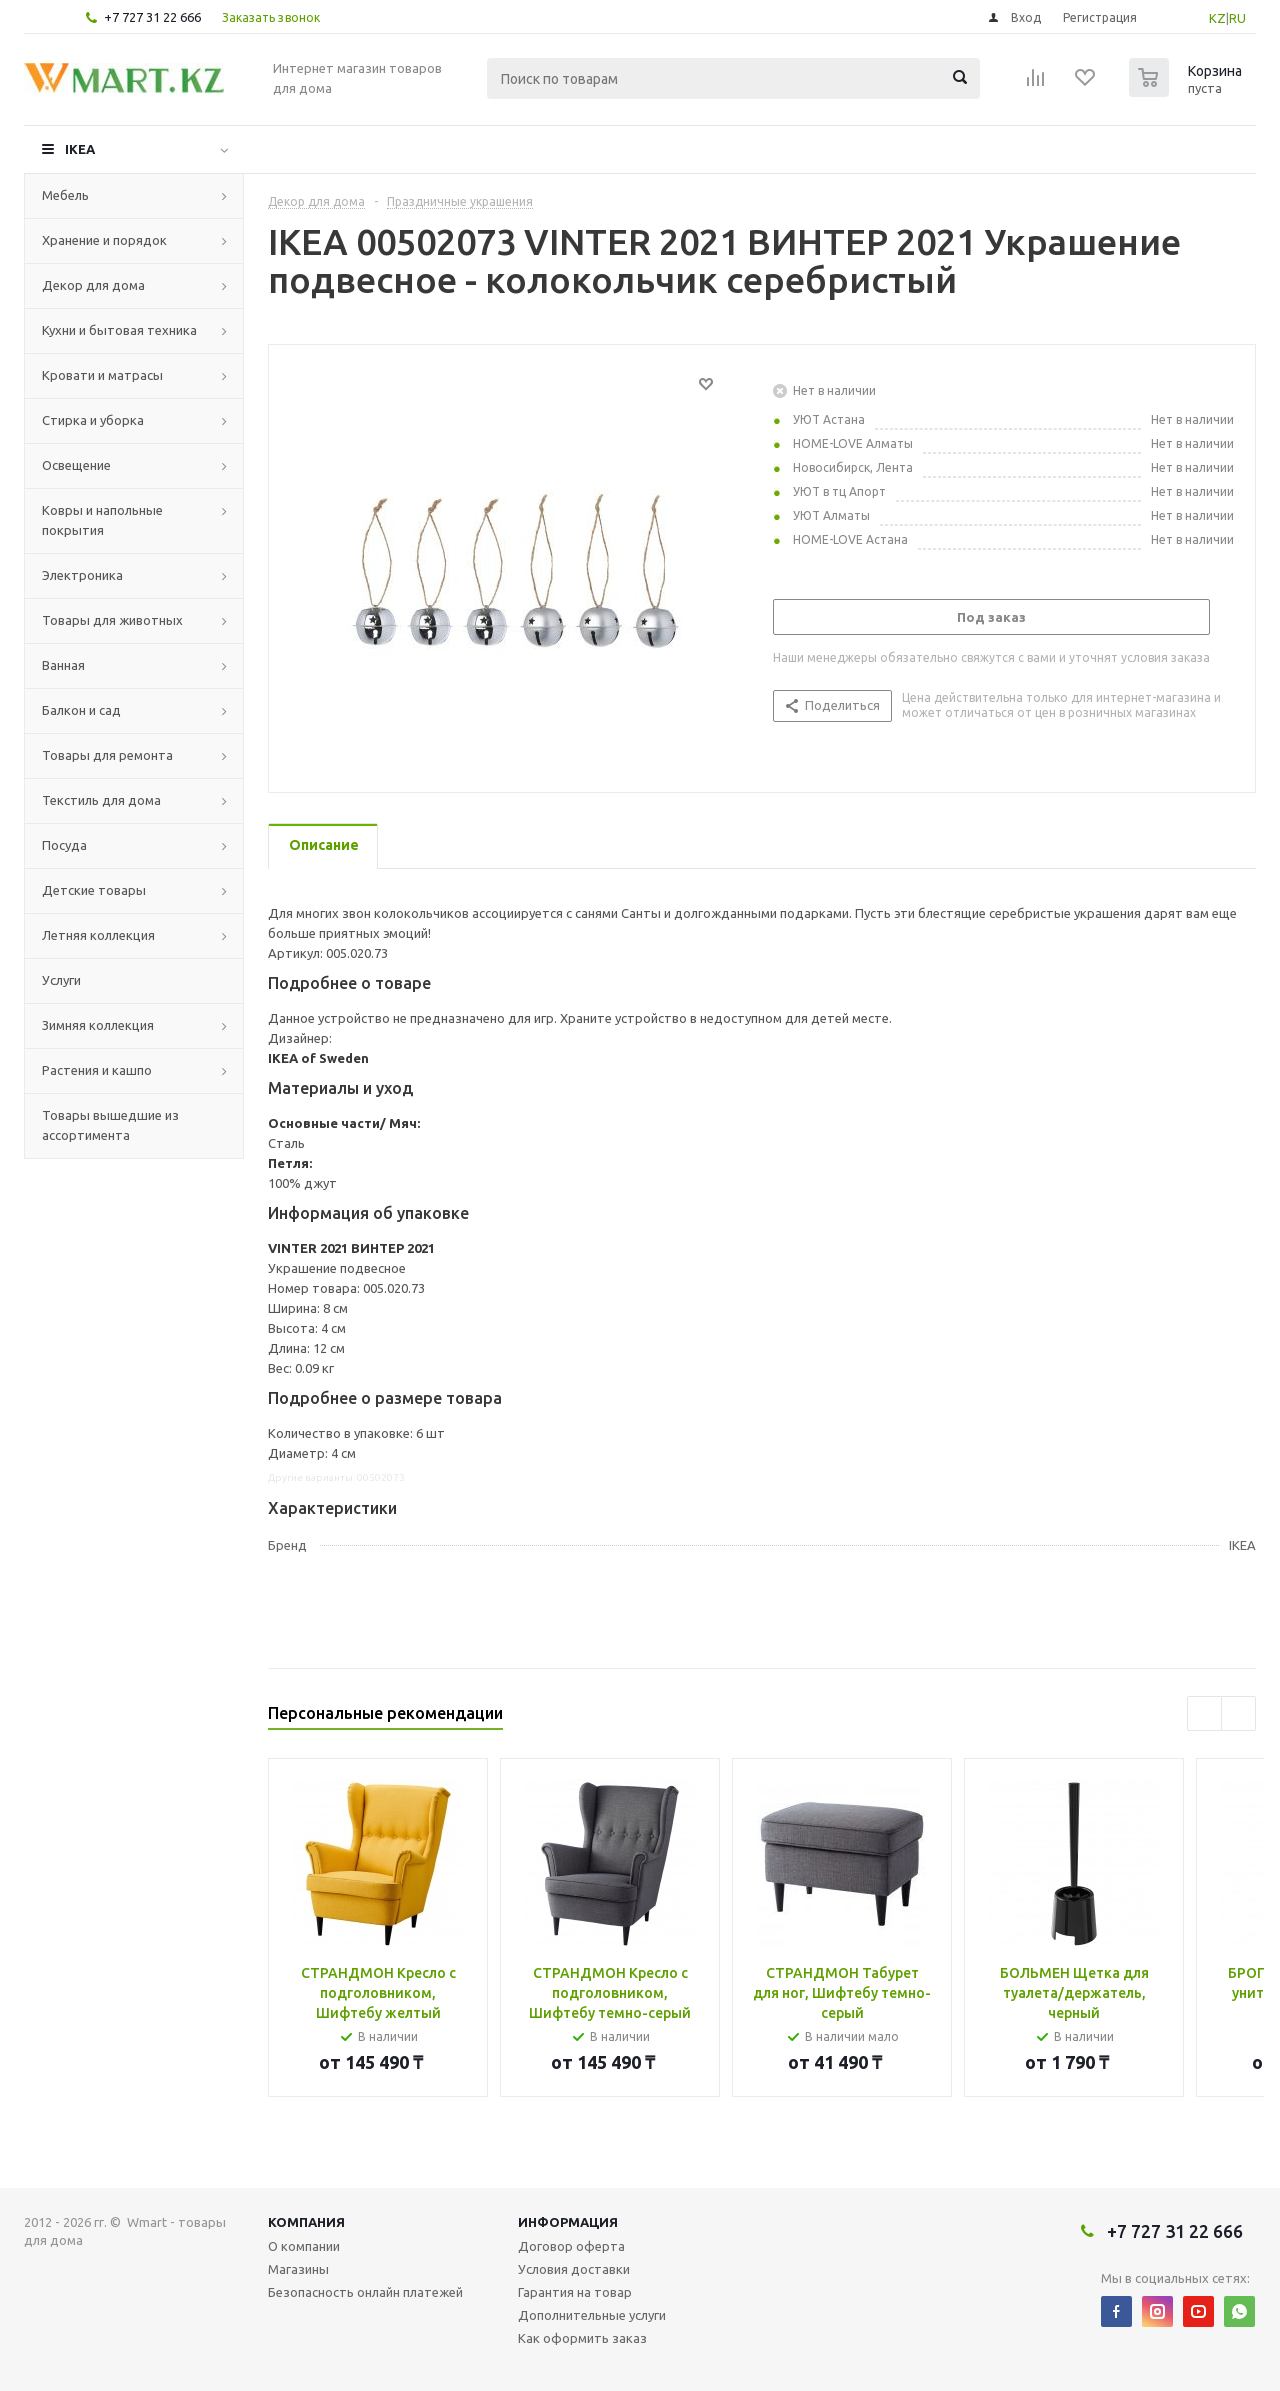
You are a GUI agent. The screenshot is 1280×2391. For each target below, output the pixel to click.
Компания (306, 2222)
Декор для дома (93, 285)
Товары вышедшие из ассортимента (110, 1125)
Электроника (82, 575)
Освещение (76, 465)
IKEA (80, 149)
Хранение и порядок (104, 240)
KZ (1217, 18)
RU (1237, 18)
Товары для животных (112, 620)
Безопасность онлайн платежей (365, 2292)
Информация (568, 2222)
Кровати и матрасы (102, 375)
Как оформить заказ (582, 2338)
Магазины (298, 2269)
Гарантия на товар (575, 2292)
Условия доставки (574, 2269)
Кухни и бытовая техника (119, 330)
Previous (1204, 1713)
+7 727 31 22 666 (152, 17)
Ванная (63, 665)
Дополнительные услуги (592, 2315)
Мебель (65, 195)
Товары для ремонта (107, 755)
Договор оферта (571, 2246)
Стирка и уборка (93, 420)
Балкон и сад (81, 710)
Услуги (61, 980)
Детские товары (94, 890)
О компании (304, 2246)
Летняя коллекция (98, 935)
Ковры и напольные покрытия (102, 520)
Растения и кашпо (97, 1070)
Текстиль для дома (101, 800)
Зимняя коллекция (98, 1025)
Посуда (64, 845)
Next (1238, 1713)
